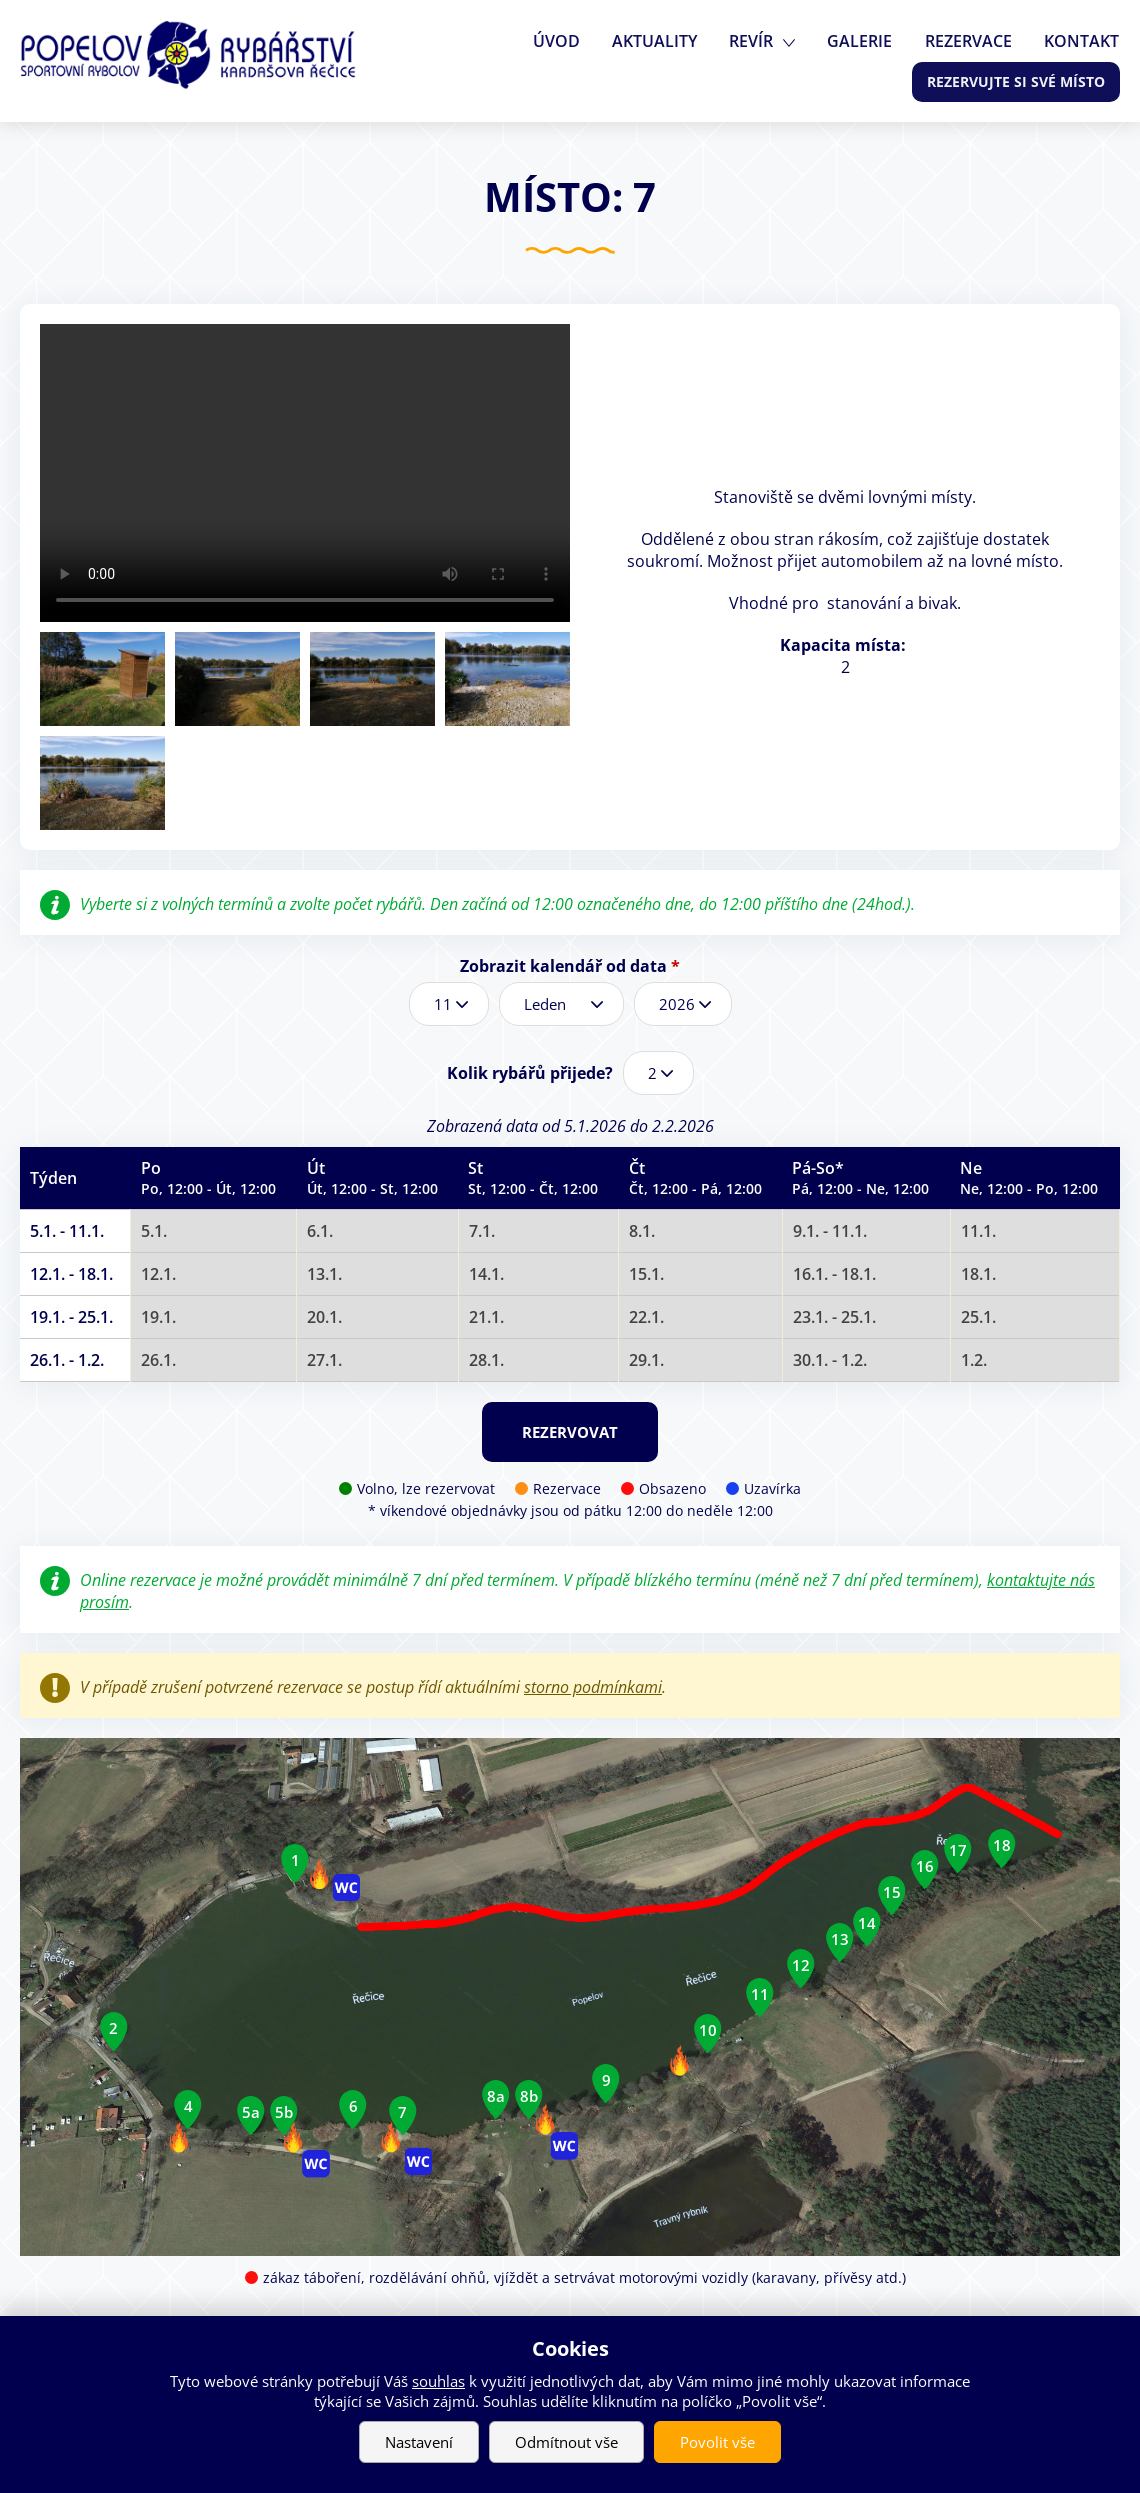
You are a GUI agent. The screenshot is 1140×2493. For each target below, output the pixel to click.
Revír (759, 41)
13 (840, 1939)
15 (892, 1892)
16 (925, 1866)
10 (708, 2030)
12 (801, 1965)
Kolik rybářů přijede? (530, 1073)
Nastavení (419, 2442)
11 (760, 1994)
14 (867, 1923)
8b (529, 2096)
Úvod (568, 41)
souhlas (438, 2381)
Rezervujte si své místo (1016, 81)
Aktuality (664, 41)
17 (958, 1850)
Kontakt (1082, 41)
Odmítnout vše (566, 2442)
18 (1002, 1845)
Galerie (865, 41)
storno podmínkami (593, 1687)
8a (496, 2096)
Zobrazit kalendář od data (570, 966)
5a (251, 2111)
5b (284, 2111)
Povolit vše (717, 2442)
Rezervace (971, 41)
